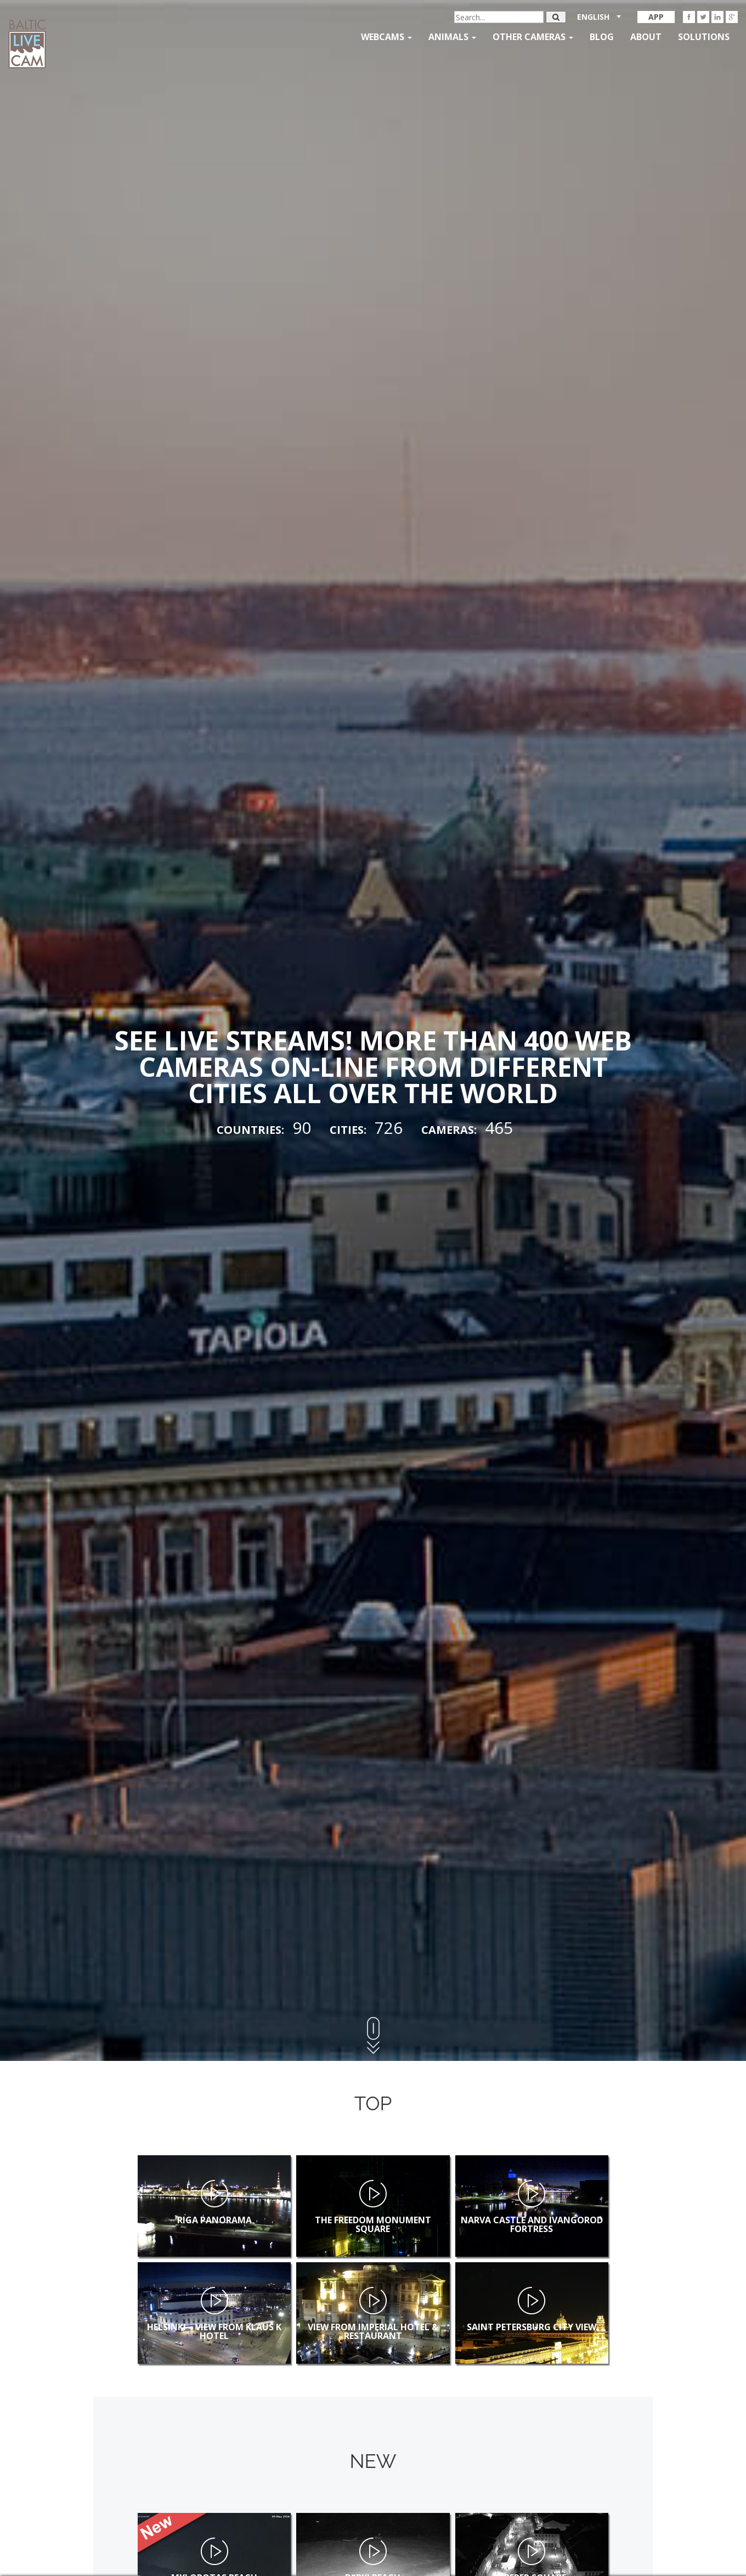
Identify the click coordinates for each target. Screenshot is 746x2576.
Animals (452, 37)
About (646, 37)
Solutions (704, 37)
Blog (602, 37)
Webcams (386, 37)
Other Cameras (533, 37)
